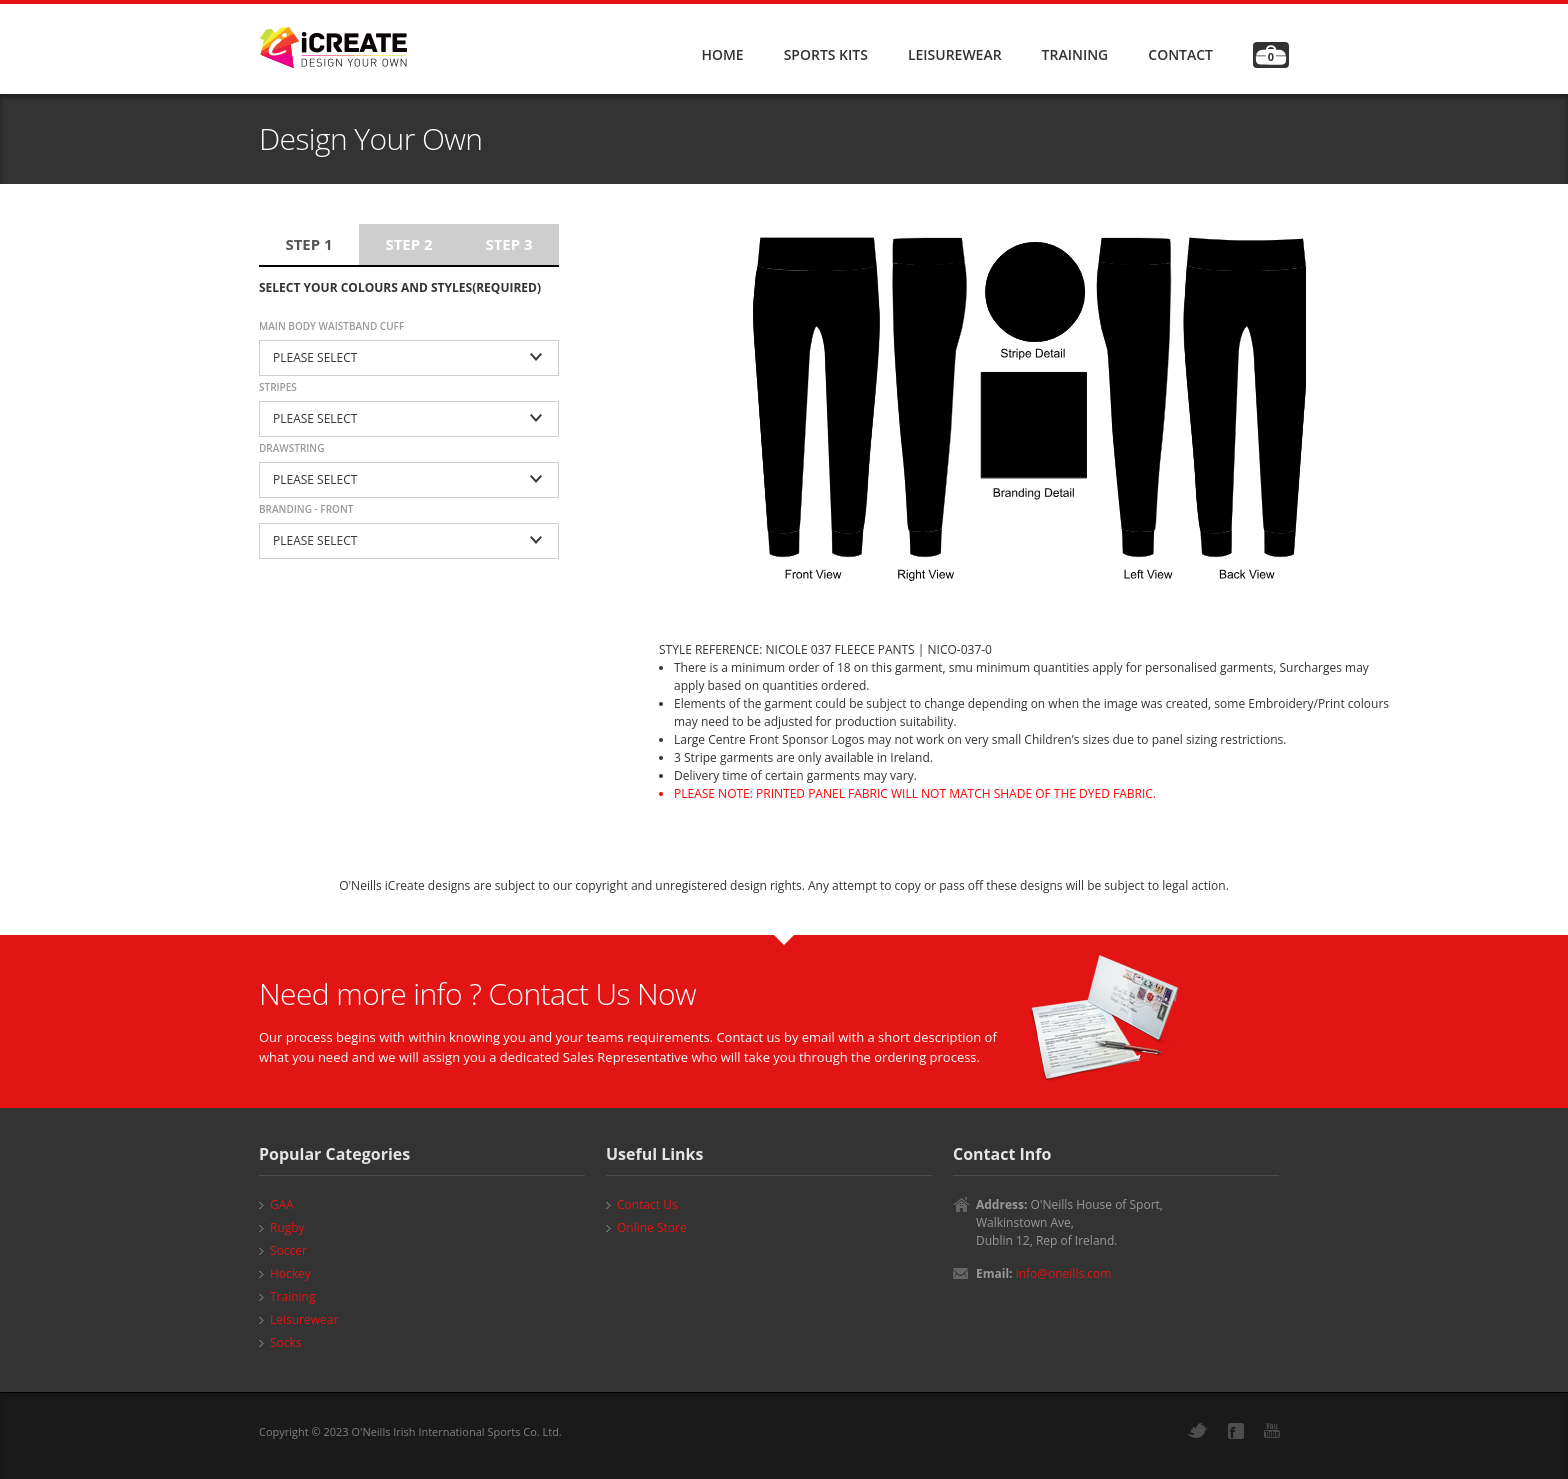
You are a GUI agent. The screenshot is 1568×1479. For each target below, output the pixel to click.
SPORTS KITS (826, 54)
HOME (722, 54)
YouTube (1272, 1430)
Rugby (287, 1227)
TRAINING (1075, 54)
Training (292, 1296)
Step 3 (508, 244)
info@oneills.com (1064, 1273)
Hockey (290, 1273)
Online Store (652, 1227)
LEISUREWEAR (955, 54)
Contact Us (647, 1204)
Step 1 (308, 244)
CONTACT (1180, 54)
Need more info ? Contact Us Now (477, 993)
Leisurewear (304, 1319)
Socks (286, 1342)
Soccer (288, 1250)
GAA (282, 1204)
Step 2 (408, 244)
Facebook (1236, 1431)
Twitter (1198, 1430)
